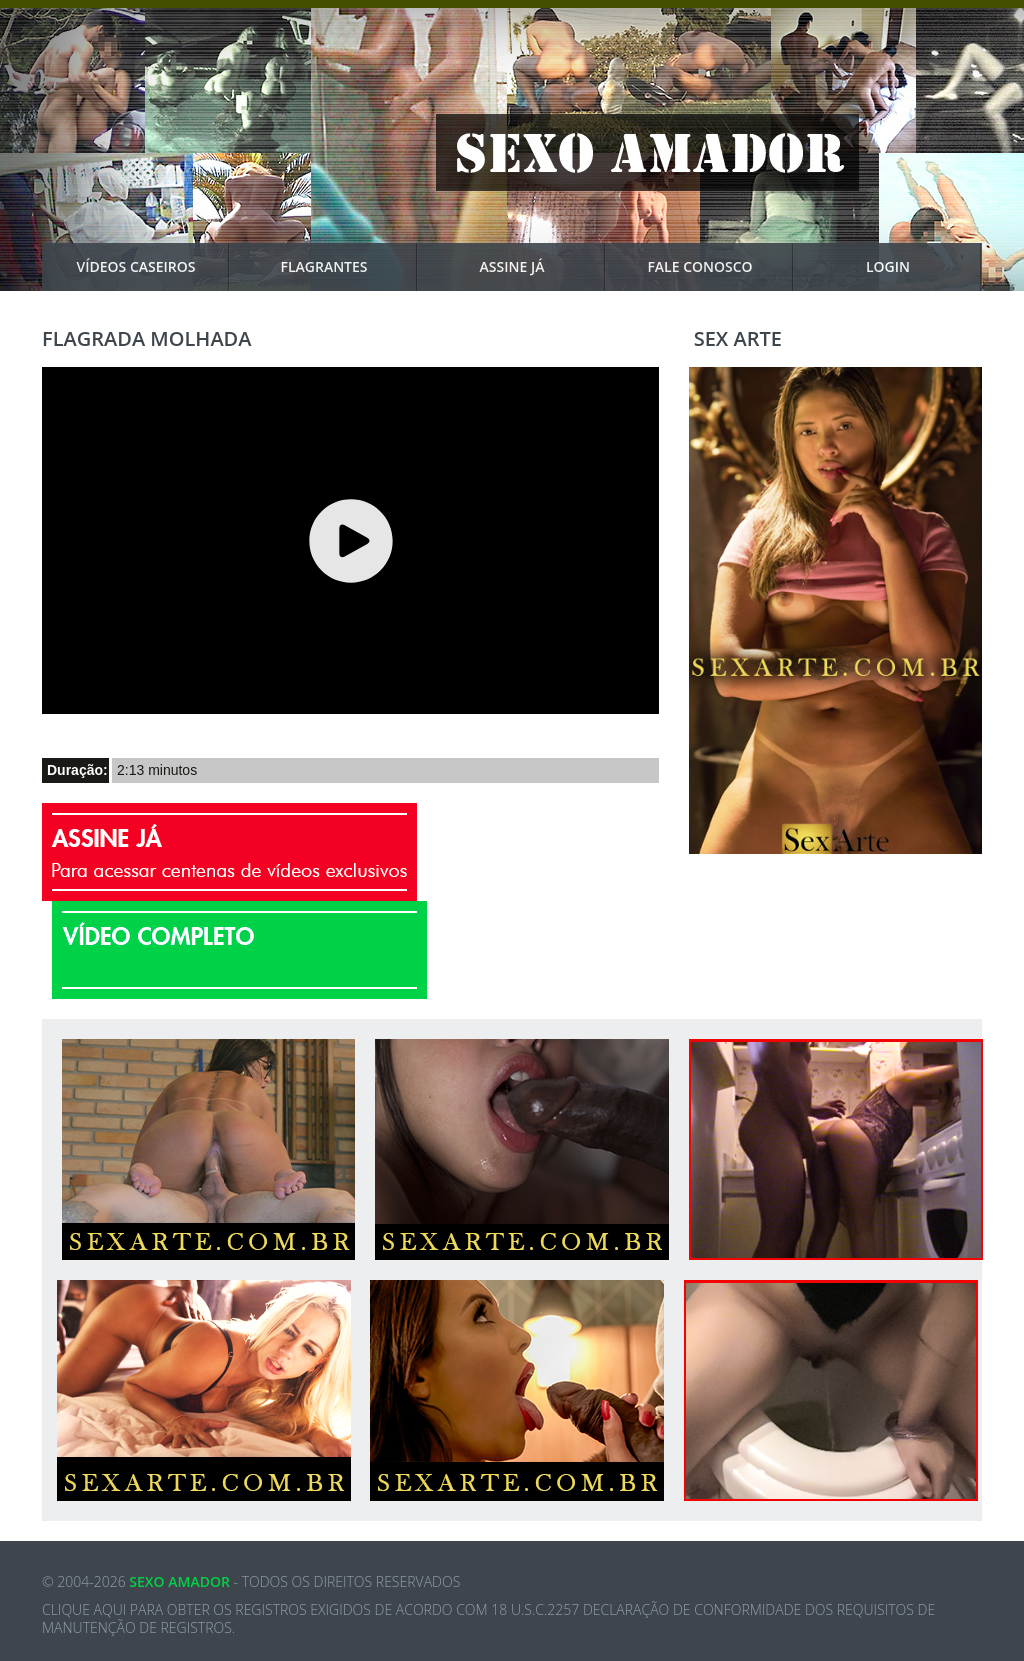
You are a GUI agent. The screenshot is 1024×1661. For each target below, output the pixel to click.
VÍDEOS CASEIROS (154, 267)
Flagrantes (349, 267)
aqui (110, 1609)
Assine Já (543, 267)
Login (924, 267)
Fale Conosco (720, 267)
